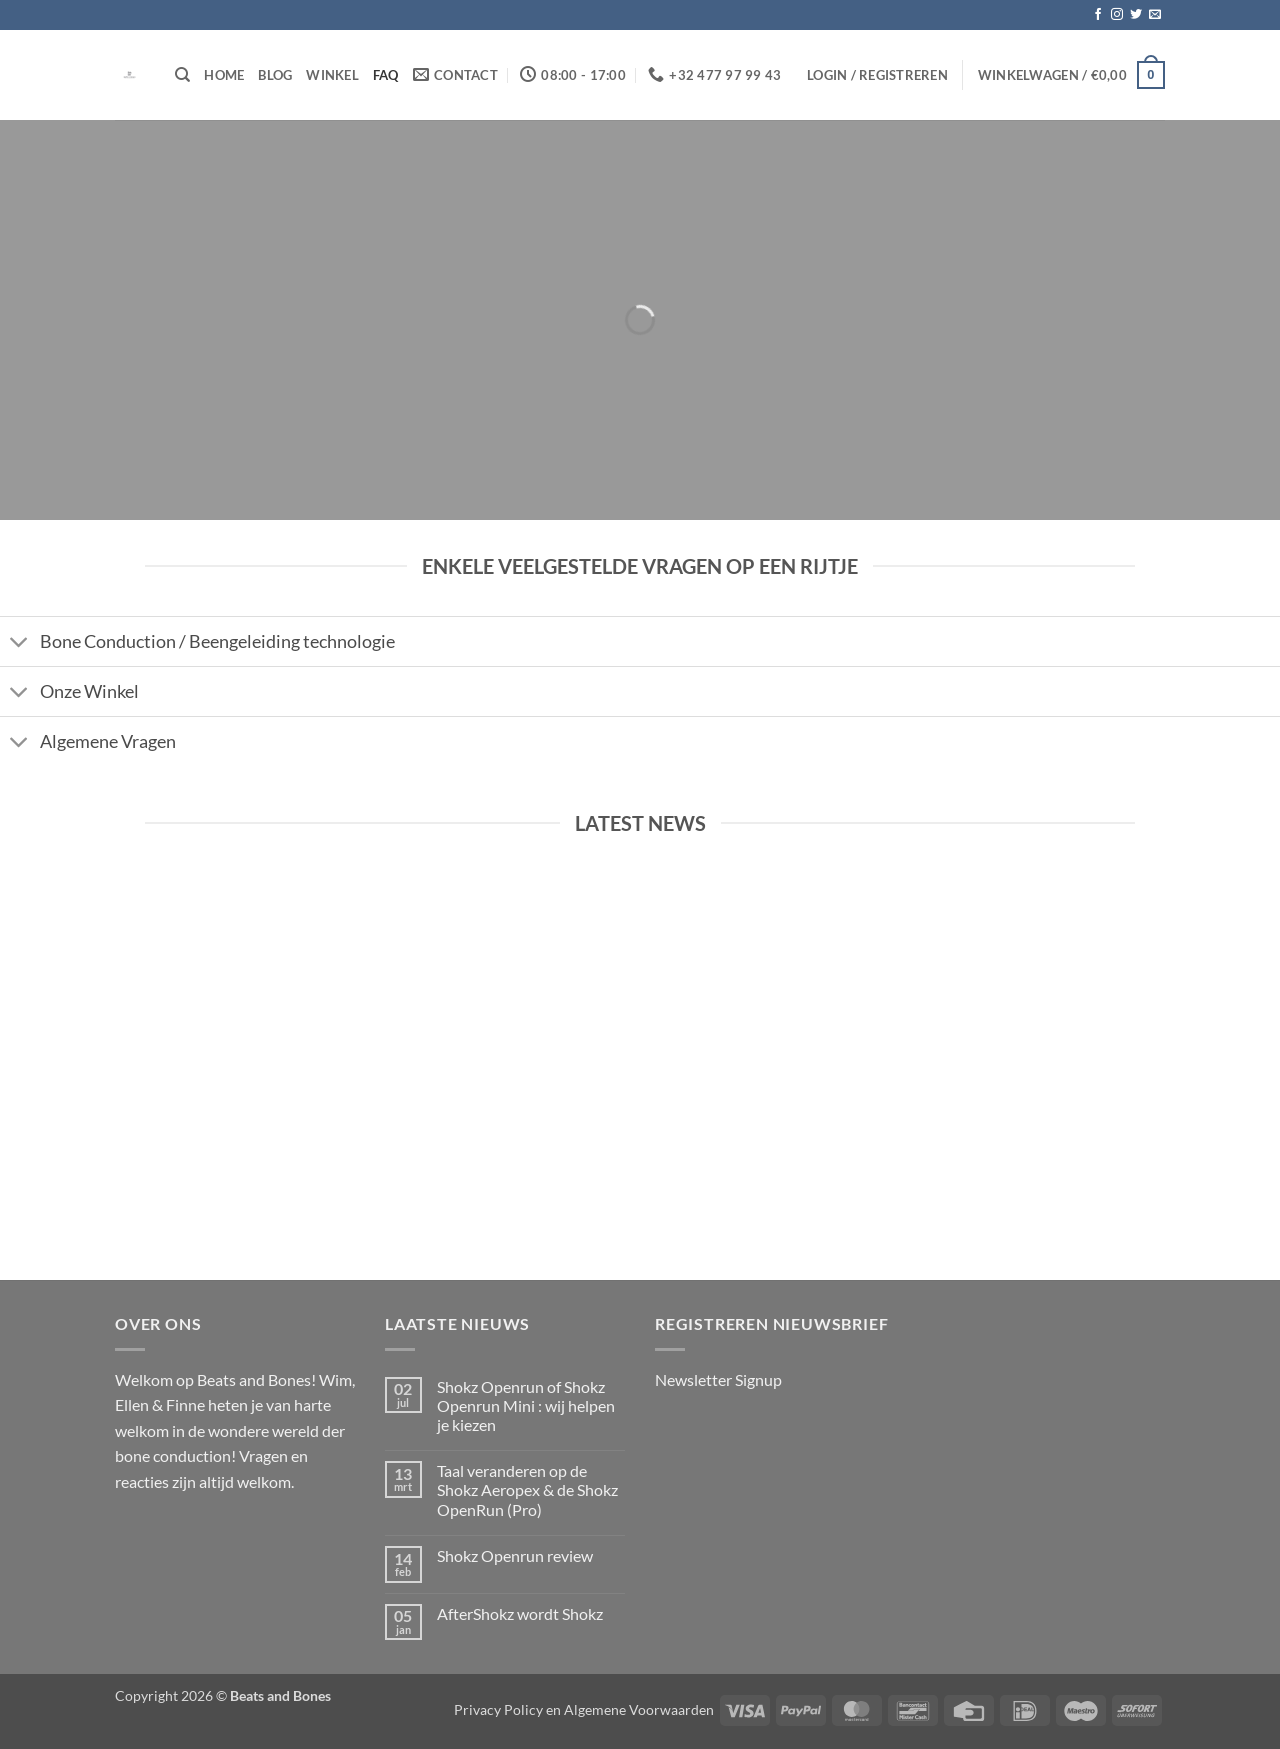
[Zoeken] (182, 75)
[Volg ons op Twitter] (1136, 15)
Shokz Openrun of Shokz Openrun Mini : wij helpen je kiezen (526, 1405)
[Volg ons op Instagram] (1117, 15)
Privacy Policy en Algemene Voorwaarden (584, 1709)
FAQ (386, 75)
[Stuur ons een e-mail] (1155, 15)
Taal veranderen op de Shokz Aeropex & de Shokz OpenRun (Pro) (527, 1489)
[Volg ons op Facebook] (1098, 15)
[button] (877, 75)
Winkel (332, 75)
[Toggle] (19, 643)
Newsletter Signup (718, 1379)
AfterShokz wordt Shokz (520, 1613)
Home (224, 75)
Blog (275, 75)
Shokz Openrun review (515, 1555)
